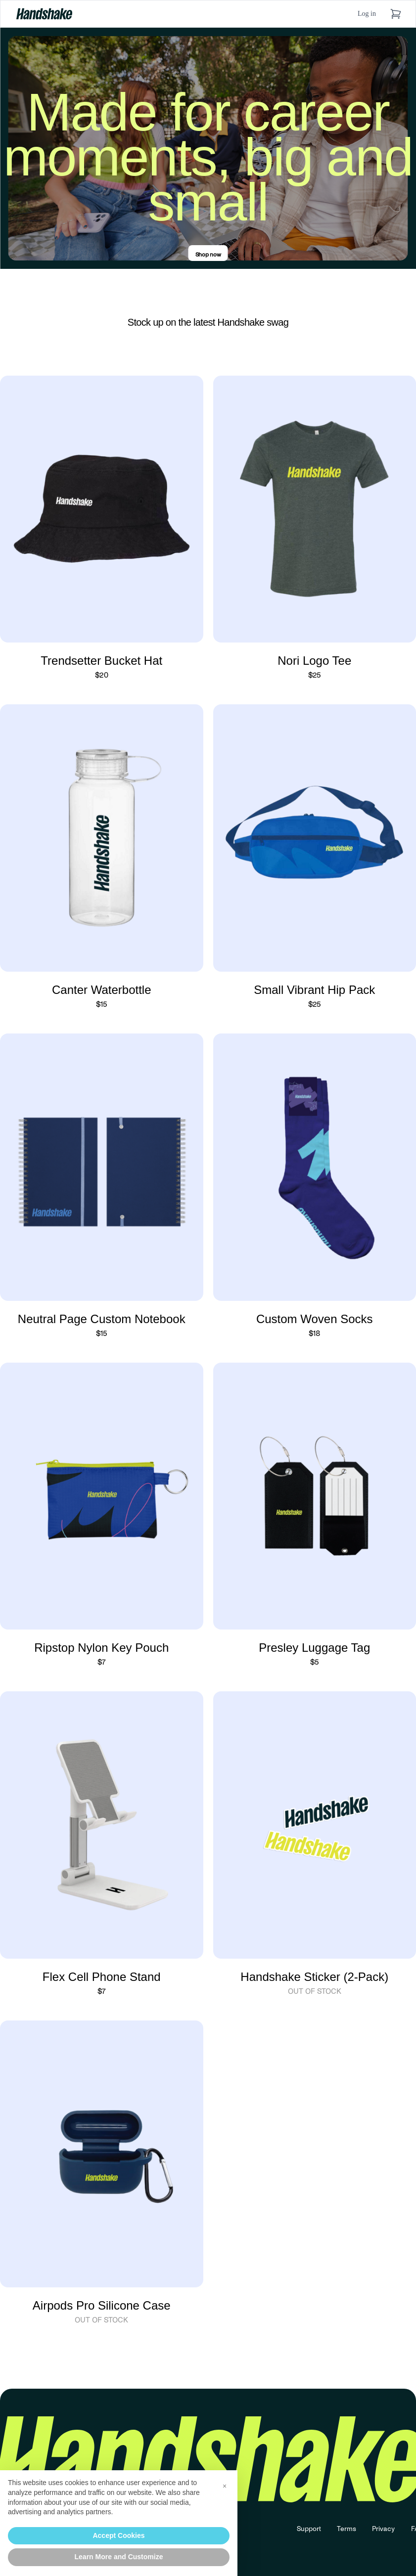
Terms (346, 2529)
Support (309, 2529)
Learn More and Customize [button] (119, 2557)
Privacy (383, 2529)
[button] (224, 2486)
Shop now (208, 255)
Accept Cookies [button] (118, 2535)
